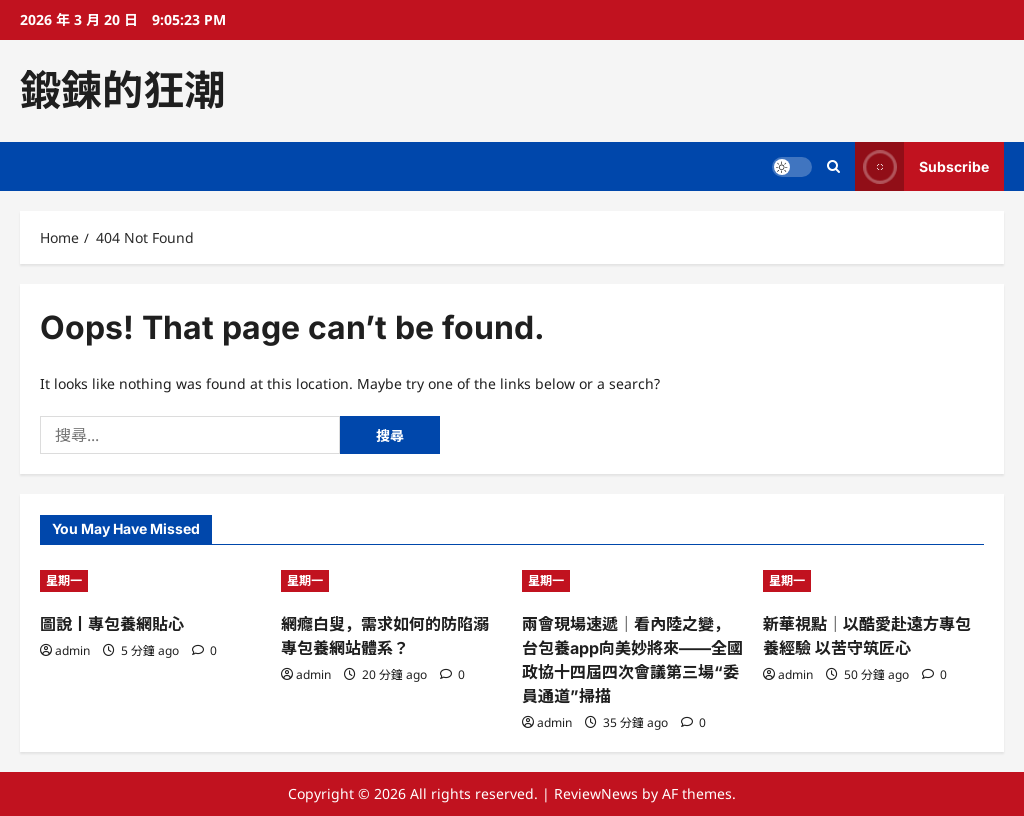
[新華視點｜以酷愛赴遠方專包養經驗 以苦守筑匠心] (873, 581)
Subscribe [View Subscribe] (922, 166)
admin (72, 650)
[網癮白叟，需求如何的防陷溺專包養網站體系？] (391, 581)
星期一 (64, 580)
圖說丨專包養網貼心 (112, 624)
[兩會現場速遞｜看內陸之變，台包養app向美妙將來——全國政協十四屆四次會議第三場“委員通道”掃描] (632, 581)
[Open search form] (833, 166)
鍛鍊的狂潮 (122, 90)
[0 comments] (204, 650)
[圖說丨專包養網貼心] (150, 581)
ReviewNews (596, 793)
